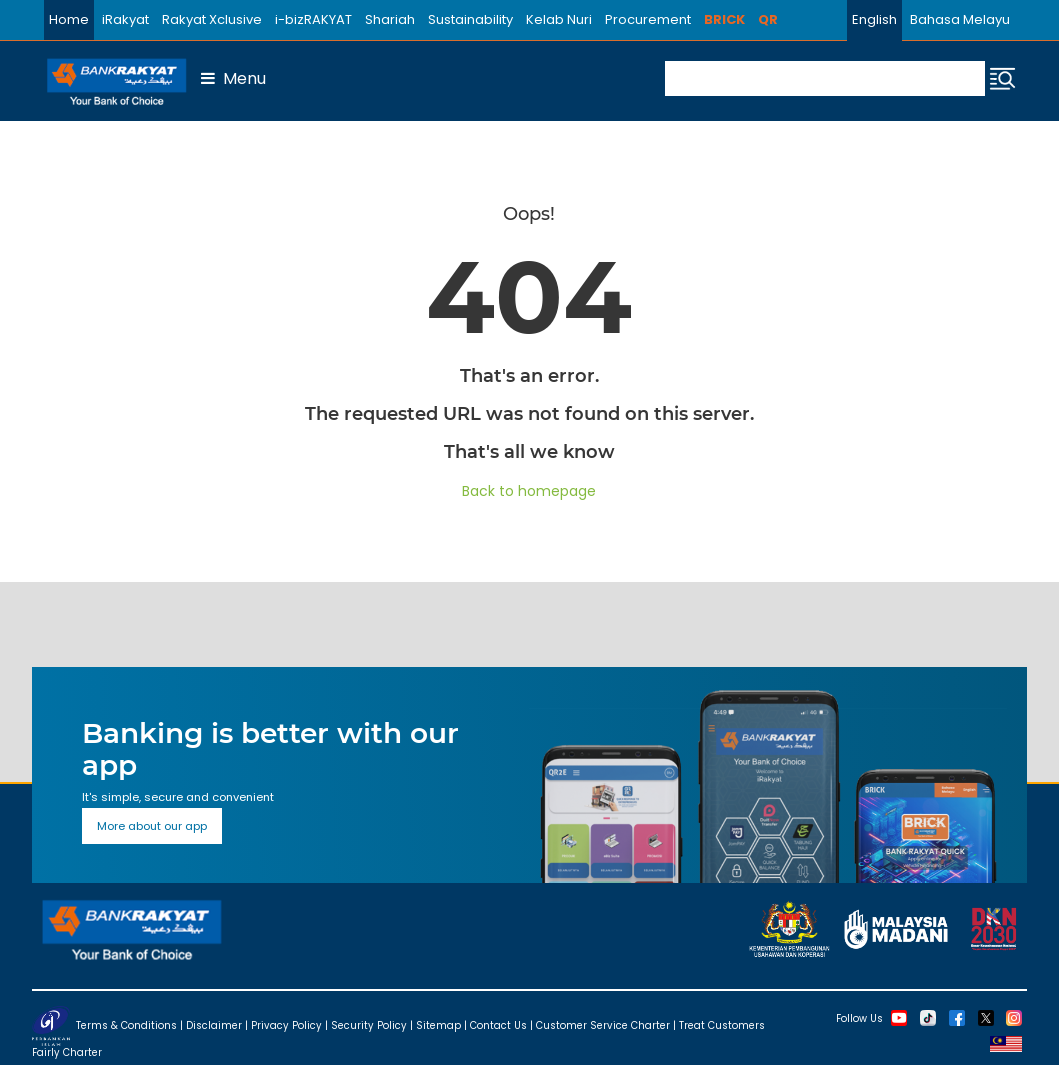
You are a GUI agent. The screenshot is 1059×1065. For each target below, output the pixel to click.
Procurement (648, 19)
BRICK (724, 19)
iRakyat (125, 19)
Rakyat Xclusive (212, 19)
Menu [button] (233, 78)
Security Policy (369, 1024)
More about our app (152, 826)
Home (69, 19)
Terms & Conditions (126, 1024)
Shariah (390, 19)
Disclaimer (214, 1024)
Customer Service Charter (603, 1024)
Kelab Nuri (559, 19)
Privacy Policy (286, 1024)
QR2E (775, 19)
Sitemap (438, 1024)
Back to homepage (529, 491)
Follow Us (859, 1017)
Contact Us (498, 1024)
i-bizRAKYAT (313, 19)
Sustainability (470, 19)
